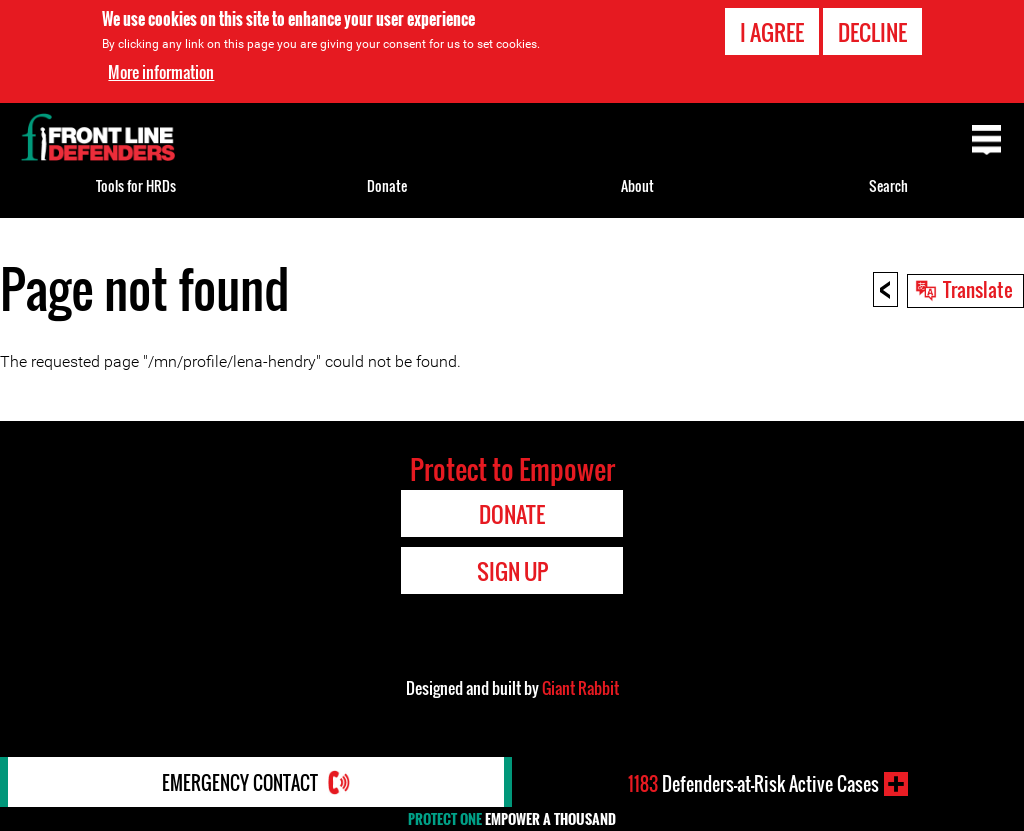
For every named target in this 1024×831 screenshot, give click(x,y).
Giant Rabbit (580, 688)
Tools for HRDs (136, 185)
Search (888, 185)
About (637, 185)
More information (161, 72)
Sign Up (512, 571)
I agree (772, 32)
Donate (387, 185)
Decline (872, 32)
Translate (978, 289)
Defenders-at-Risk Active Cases (753, 784)
